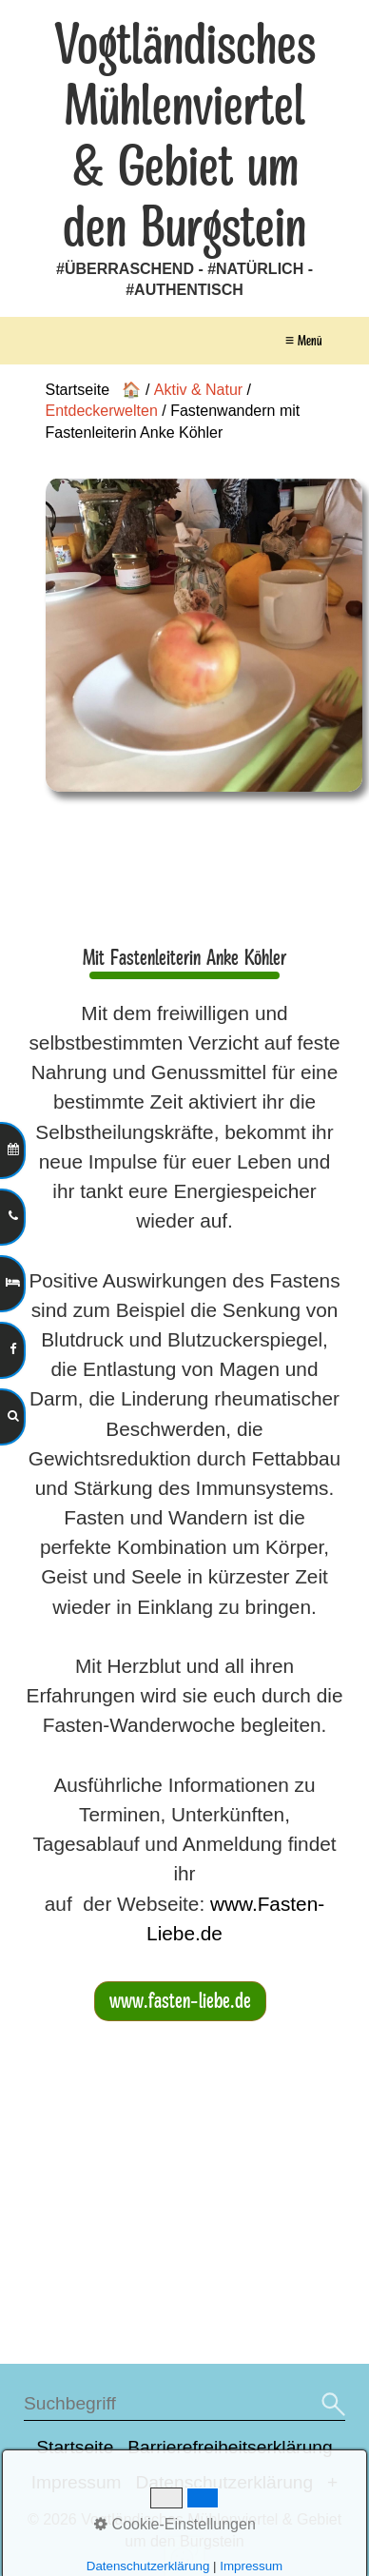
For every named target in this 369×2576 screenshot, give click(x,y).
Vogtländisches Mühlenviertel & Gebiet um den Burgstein (185, 137)
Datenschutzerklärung (225, 2482)
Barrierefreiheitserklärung (229, 2447)
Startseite (74, 2447)
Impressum (76, 2482)
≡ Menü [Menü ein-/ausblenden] (303, 340)
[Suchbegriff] (184, 2404)
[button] (180, 2001)
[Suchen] (331, 2404)
